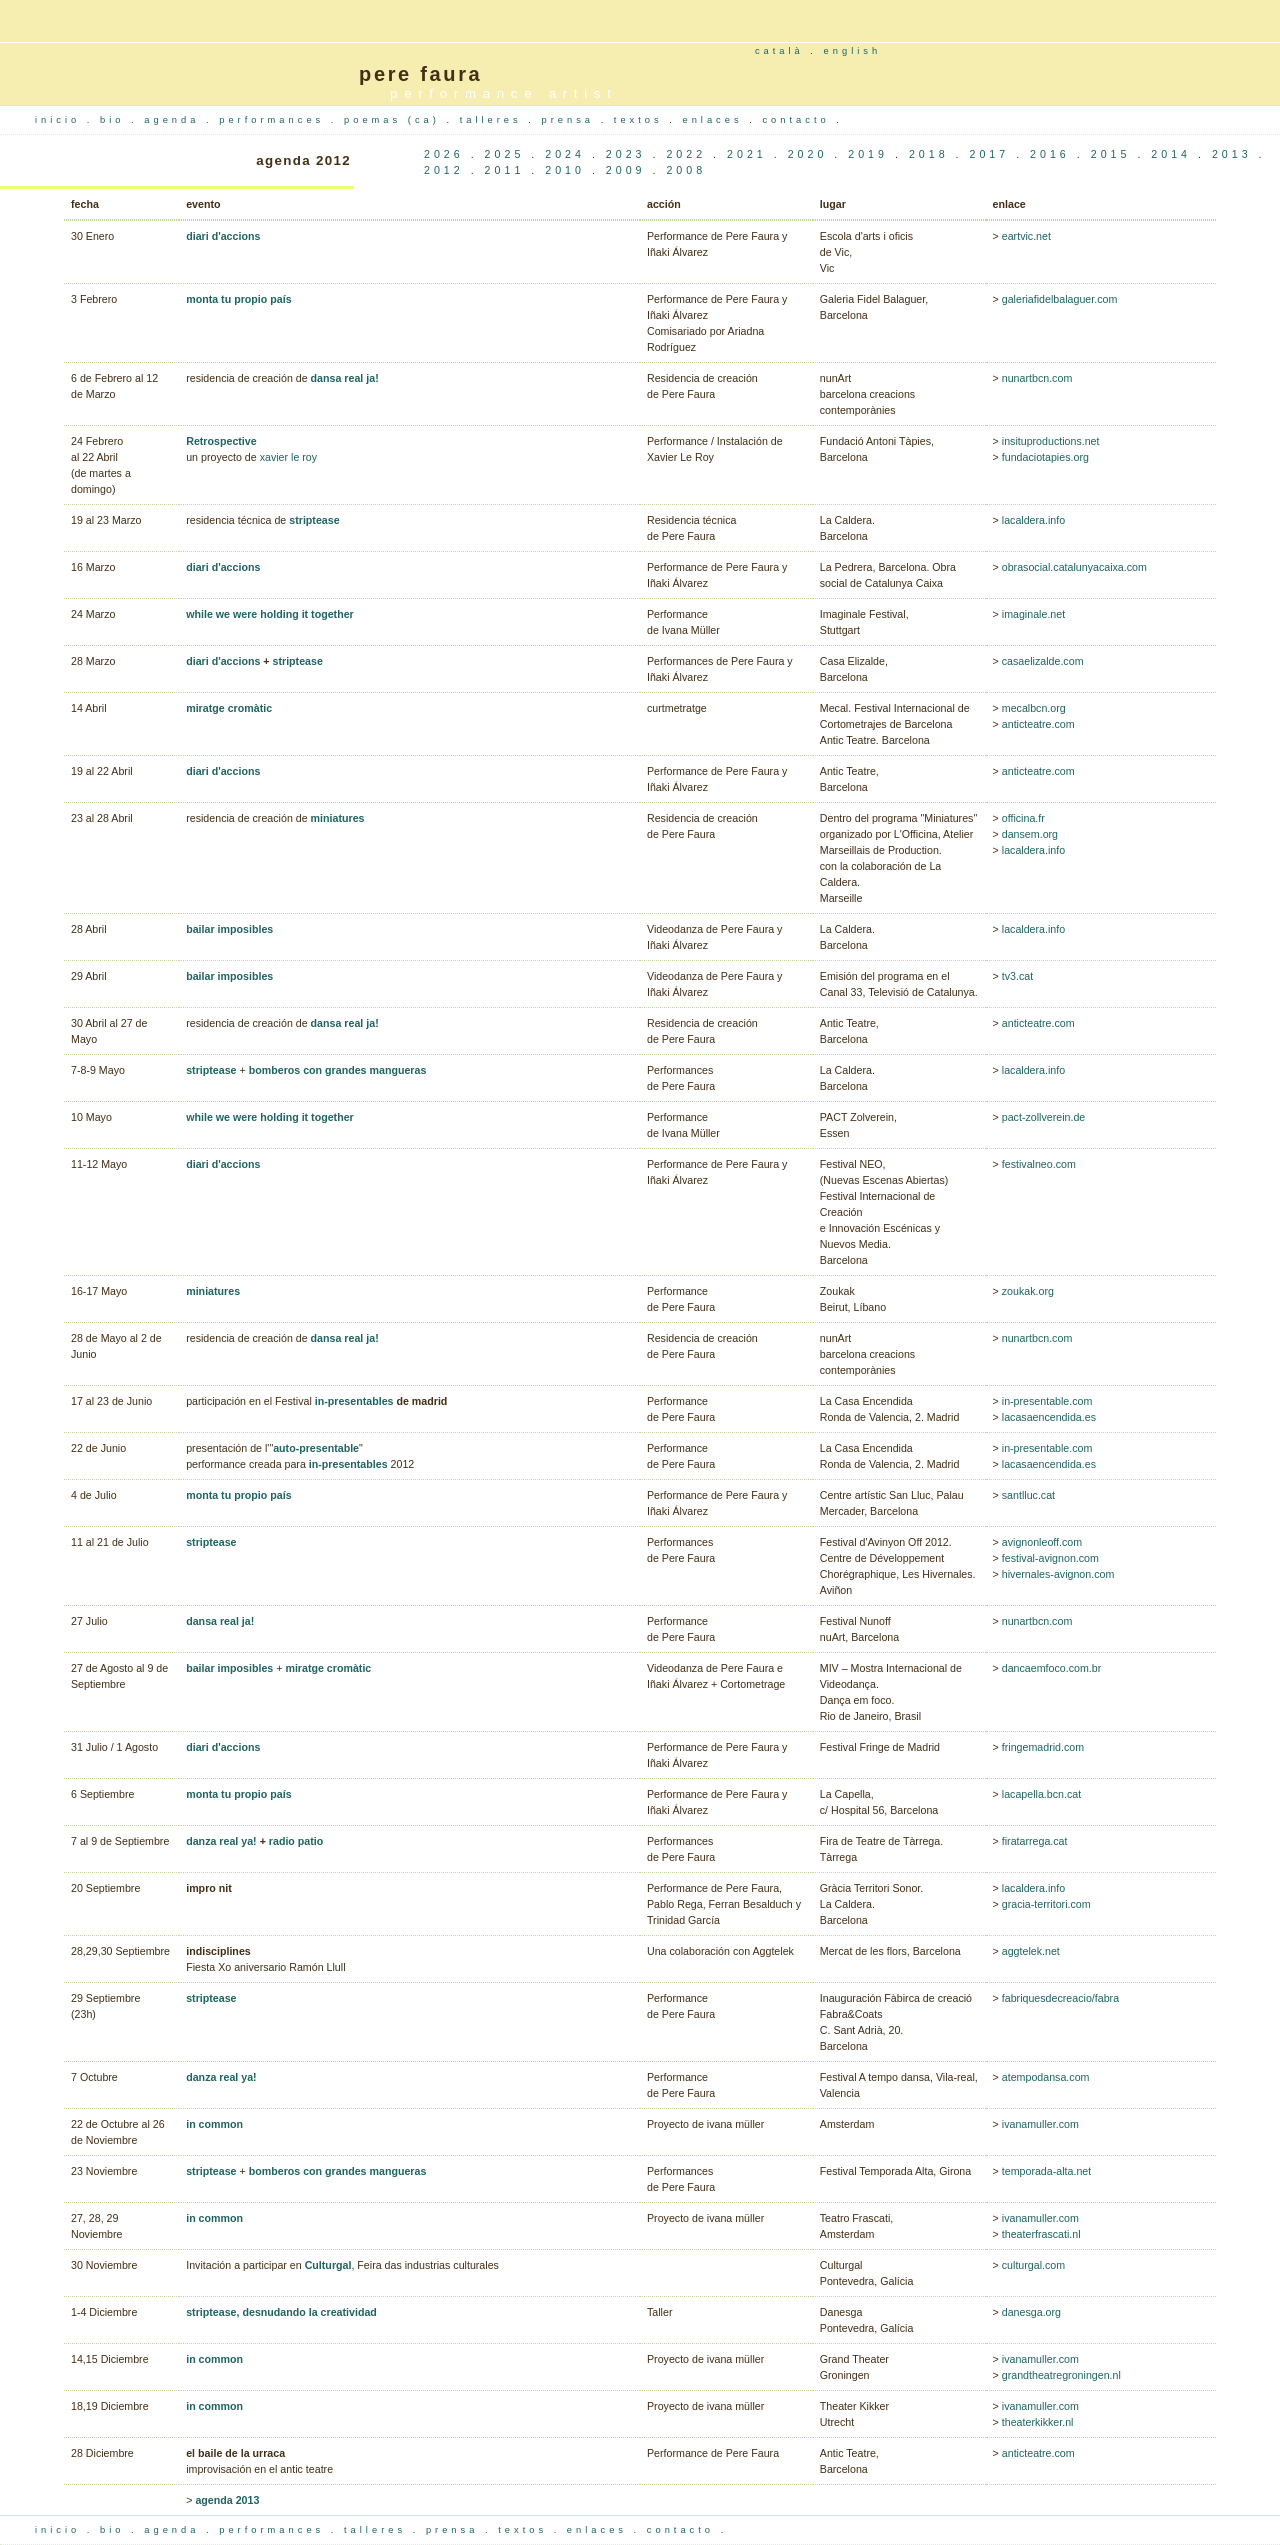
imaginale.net (1033, 614)
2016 (1050, 154)
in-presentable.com (1047, 1401)
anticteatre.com (1037, 724)
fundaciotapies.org (1045, 457)
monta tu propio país (238, 299)
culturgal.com (1033, 2265)
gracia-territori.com (1046, 1904)
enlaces (715, 120)
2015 (1111, 154)
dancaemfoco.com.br (1052, 1668)
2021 (747, 154)
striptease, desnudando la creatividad (281, 2312)
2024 (565, 154)
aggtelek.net (1031, 1951)
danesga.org (1031, 2312)
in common (214, 2124)
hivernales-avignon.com (1058, 1574)
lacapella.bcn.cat (1041, 1794)
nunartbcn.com (1037, 378)
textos (641, 120)
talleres (494, 120)
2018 (929, 154)
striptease (314, 520)
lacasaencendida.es (1047, 1417)
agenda (175, 120)
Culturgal (328, 2265)
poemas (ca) (395, 120)
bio (115, 120)
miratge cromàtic (229, 708)
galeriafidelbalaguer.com (1060, 299)
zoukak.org (1028, 1291)
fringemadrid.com (1043, 1747)
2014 (1171, 154)
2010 (565, 170)
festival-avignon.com (1050, 1558)
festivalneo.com (1037, 1164)
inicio (61, 120)
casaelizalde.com (1043, 661)
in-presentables (354, 1401)
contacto (799, 120)
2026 (444, 154)
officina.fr (1023, 818)
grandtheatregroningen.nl (1061, 2375)
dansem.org (1030, 834)
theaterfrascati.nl (1041, 2234)
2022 (686, 154)
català (779, 51)
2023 (626, 154)
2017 (989, 154)
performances (275, 120)
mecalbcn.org (1034, 708)
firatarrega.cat (1035, 1841)
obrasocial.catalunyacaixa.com (1074, 567)
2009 (626, 170)
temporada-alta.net (1046, 2171)
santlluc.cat (1028, 1495)
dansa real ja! (345, 378)
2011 (505, 170)
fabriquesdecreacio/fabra (1060, 1998)
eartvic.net (1026, 236)
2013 (1232, 154)
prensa (571, 120)
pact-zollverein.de (1044, 1117)
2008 (686, 170)
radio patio (296, 1841)
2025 (505, 154)
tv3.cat (1017, 976)
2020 (808, 154)
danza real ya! (221, 1841)
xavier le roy (288, 457)
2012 (444, 170)
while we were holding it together (270, 614)
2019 (868, 154)
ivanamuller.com (1040, 2124)
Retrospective (221, 441)
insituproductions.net (1051, 441)
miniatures (338, 818)
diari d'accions (223, 236)
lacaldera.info (1033, 520)
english (853, 51)
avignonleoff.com (1042, 1542)
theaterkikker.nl (1038, 2422)
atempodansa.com (1046, 2077)
